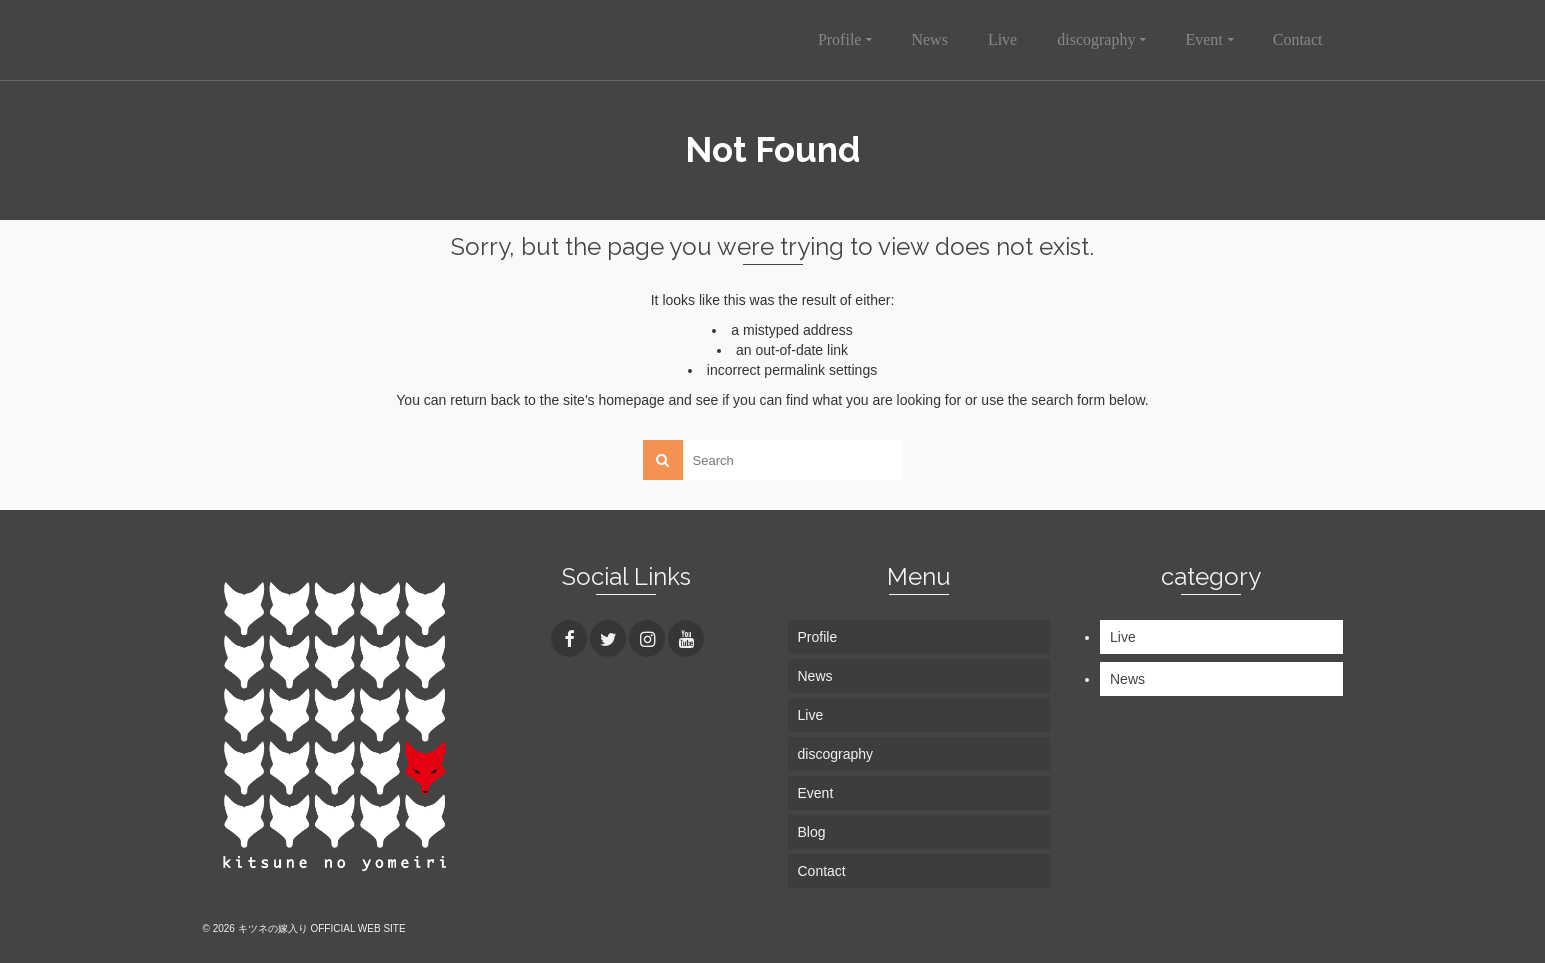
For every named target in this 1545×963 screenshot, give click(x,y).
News (1127, 679)
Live (1123, 637)
